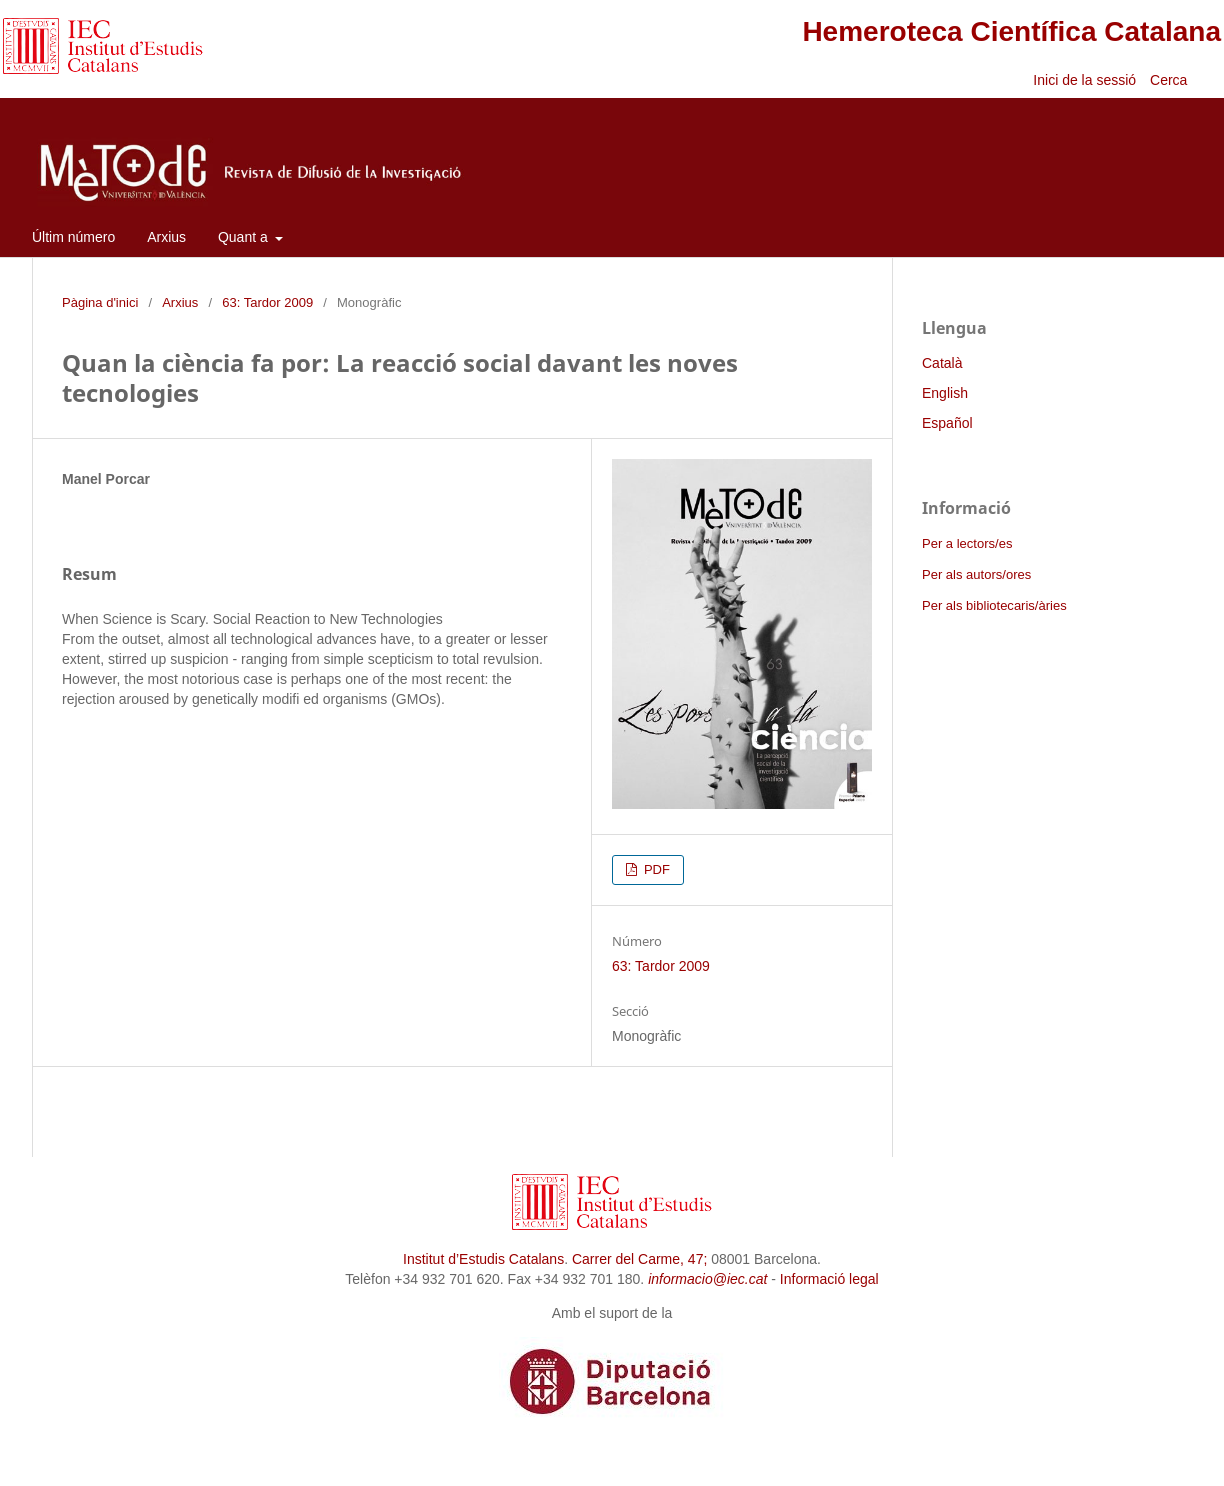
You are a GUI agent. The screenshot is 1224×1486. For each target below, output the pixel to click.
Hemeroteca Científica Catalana (1011, 31)
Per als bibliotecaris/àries (994, 605)
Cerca (1170, 80)
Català (942, 363)
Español (947, 423)
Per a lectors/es (967, 543)
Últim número (73, 237)
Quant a (245, 237)
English (945, 393)
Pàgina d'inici (100, 302)
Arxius (166, 237)
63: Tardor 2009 (267, 302)
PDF (655, 869)
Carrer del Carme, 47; (639, 1259)
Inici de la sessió (1084, 80)
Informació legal (829, 1279)
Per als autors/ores (976, 574)
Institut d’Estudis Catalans (483, 1259)
